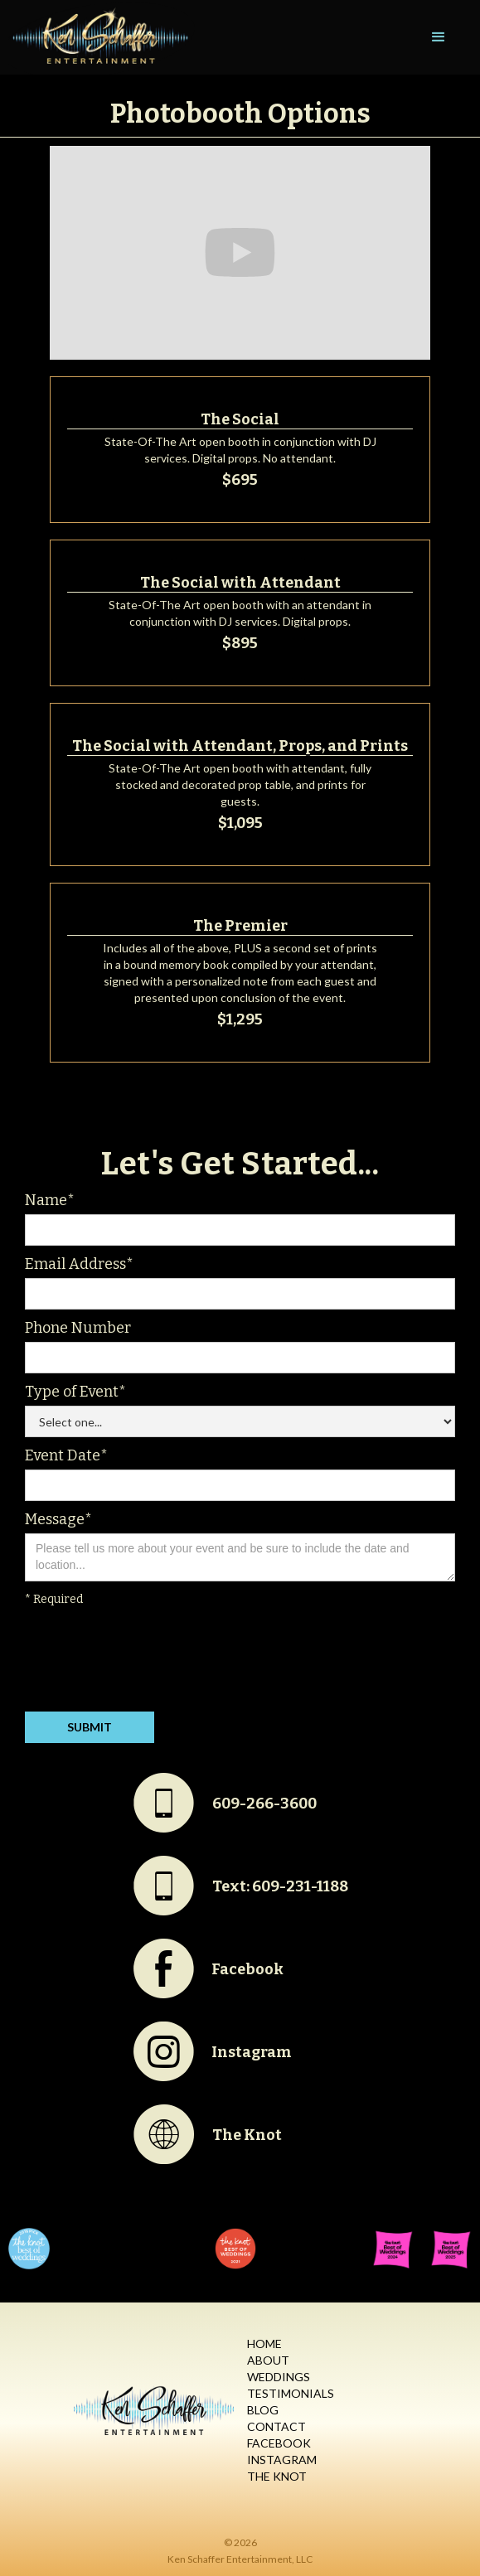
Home (264, 2343)
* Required (54, 1599)
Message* (58, 1519)
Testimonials (290, 2393)
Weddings (278, 2377)
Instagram (282, 2460)
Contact (276, 2426)
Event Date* (66, 1455)
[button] (438, 37)
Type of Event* (75, 1391)
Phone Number (78, 1328)
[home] (97, 37)
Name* (50, 1200)
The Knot (277, 2476)
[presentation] (151, 1662)
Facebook (279, 2443)
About (268, 2360)
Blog (263, 2410)
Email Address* (79, 1264)
